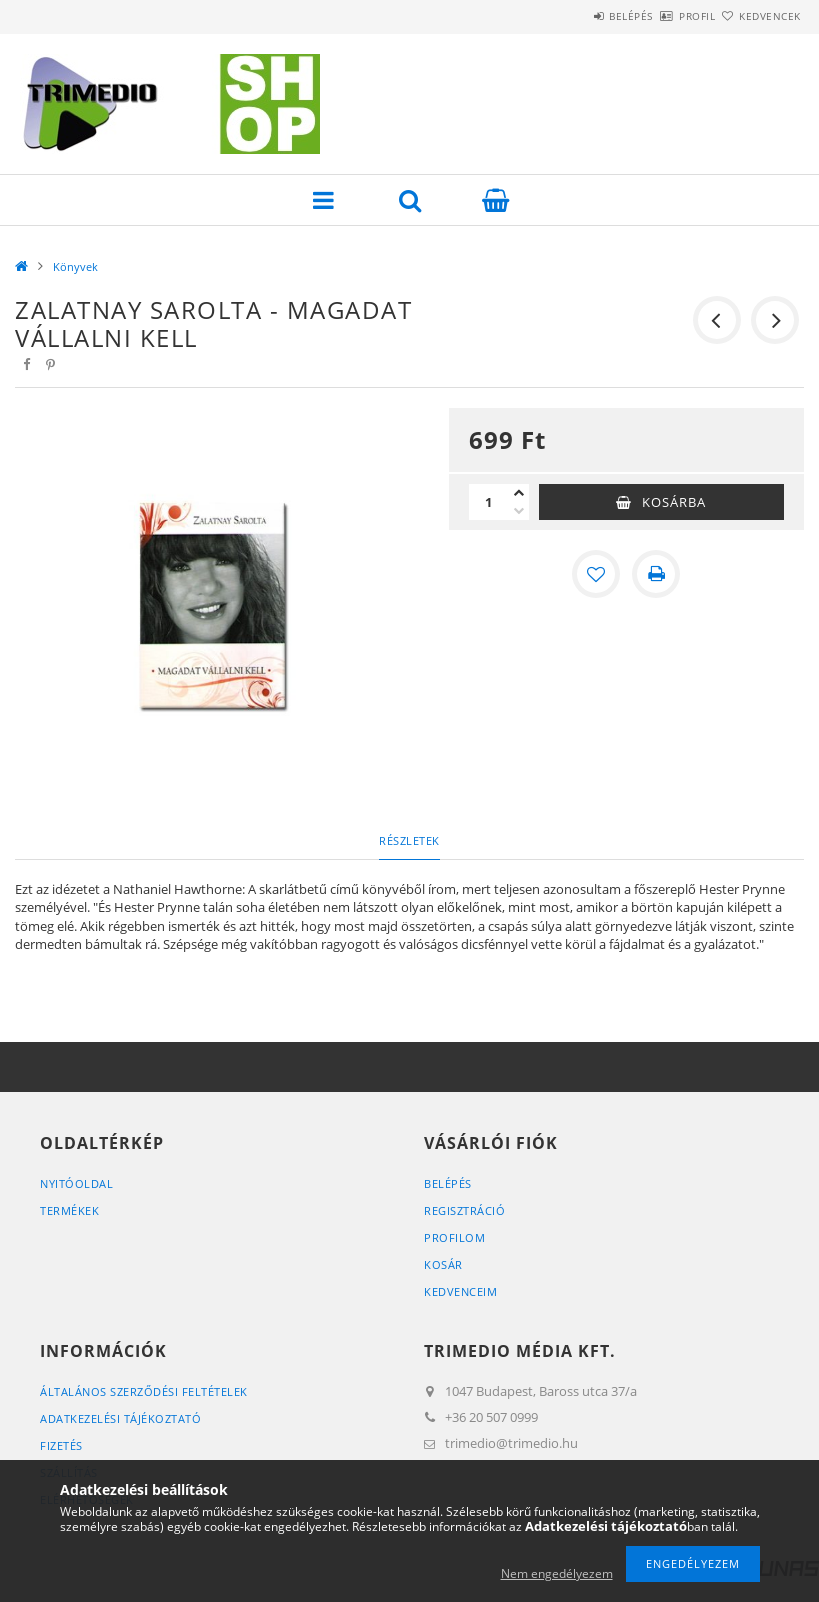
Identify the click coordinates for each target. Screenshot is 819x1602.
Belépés (573, 16)
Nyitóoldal (76, 1183)
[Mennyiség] (489, 502)
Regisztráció (464, 1210)
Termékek (69, 1210)
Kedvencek (758, 16)
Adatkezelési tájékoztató (120, 1418)
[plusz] (519, 493)
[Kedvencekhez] (596, 574)
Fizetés (61, 1445)
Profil (662, 16)
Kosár (443, 1264)
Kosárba (674, 502)
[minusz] (519, 511)
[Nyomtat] (656, 574)
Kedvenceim (460, 1291)
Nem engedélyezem (557, 1573)
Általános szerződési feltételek (144, 1391)
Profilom (454, 1237)
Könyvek (75, 266)
